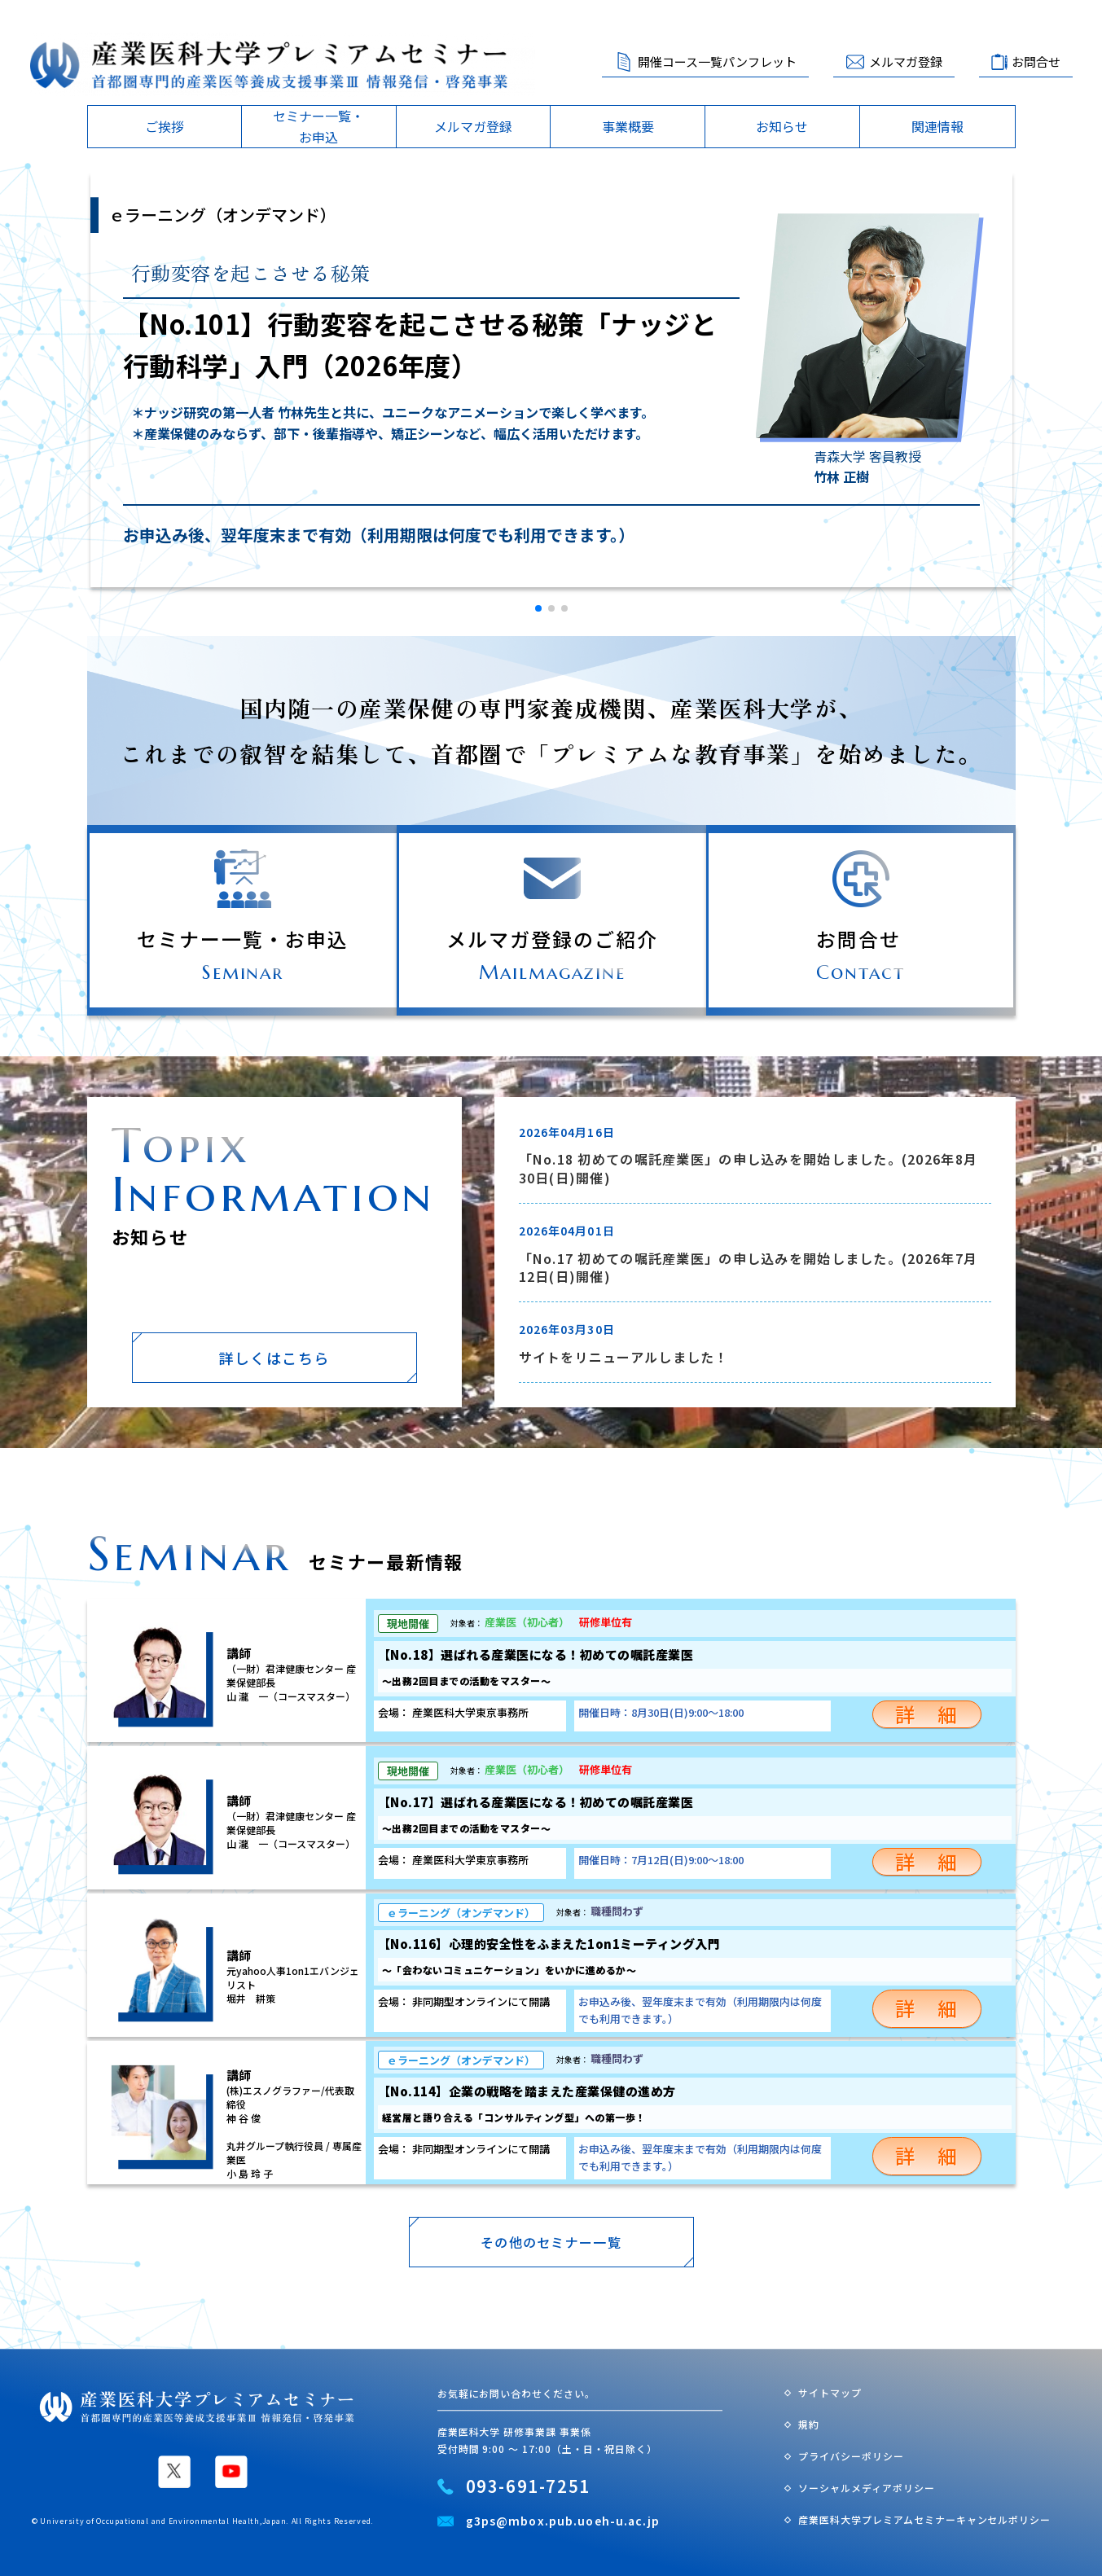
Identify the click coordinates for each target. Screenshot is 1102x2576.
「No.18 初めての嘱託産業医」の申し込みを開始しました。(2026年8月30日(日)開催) (748, 1168)
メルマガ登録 (905, 61)
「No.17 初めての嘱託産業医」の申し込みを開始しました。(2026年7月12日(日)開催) (748, 1267)
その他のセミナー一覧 (551, 2242)
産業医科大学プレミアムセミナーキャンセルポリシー (924, 2519)
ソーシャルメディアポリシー (866, 2488)
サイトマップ (830, 2393)
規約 (808, 2424)
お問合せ (1036, 61)
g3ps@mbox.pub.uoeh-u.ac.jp (563, 2521)
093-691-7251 (528, 2486)
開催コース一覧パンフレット (717, 61)
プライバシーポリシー (851, 2456)
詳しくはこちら (273, 1357)
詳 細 (927, 1715)
